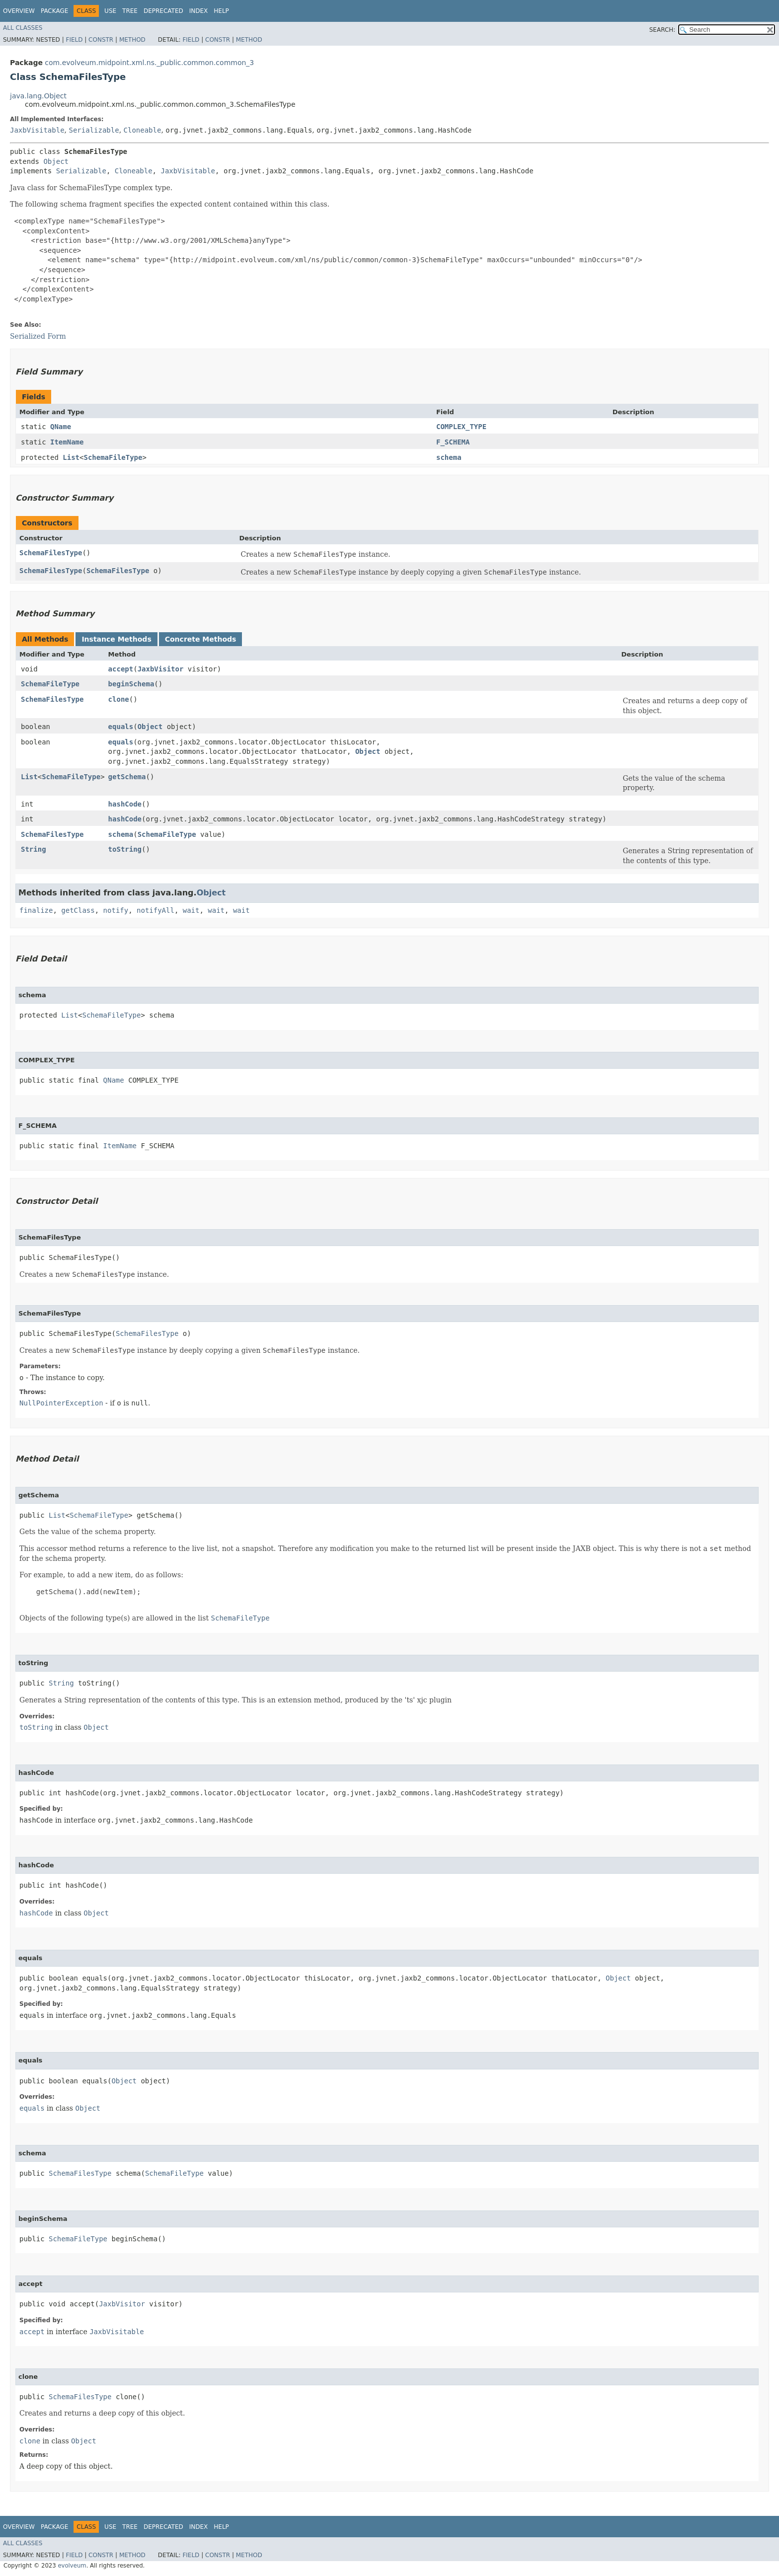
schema (449, 457)
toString (125, 849)
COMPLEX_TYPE (461, 427)
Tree (130, 10)
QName (60, 427)
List (71, 457)
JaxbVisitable (37, 130)
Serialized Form (38, 336)
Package (54, 10)
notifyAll (155, 910)
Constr (100, 39)
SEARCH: (662, 29)
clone (118, 699)
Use (110, 10)
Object (56, 161)
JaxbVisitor (161, 669)
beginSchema (131, 684)
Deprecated (163, 10)
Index (198, 10)
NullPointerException (61, 1403)
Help (221, 10)
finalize (36, 910)
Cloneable (142, 130)
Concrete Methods (200, 639)
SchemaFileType (112, 457)
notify (116, 910)
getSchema (127, 777)
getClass (77, 910)
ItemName (66, 442)
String (33, 849)
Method (132, 39)
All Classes (22, 27)
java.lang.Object (38, 96)
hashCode (125, 804)
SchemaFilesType (50, 553)
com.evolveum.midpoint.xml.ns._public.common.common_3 (149, 63)
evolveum (72, 2565)
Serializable (94, 130)
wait (191, 910)
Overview (19, 10)
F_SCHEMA (452, 442)
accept (121, 669)
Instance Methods (116, 639)
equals (121, 727)
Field (74, 39)
